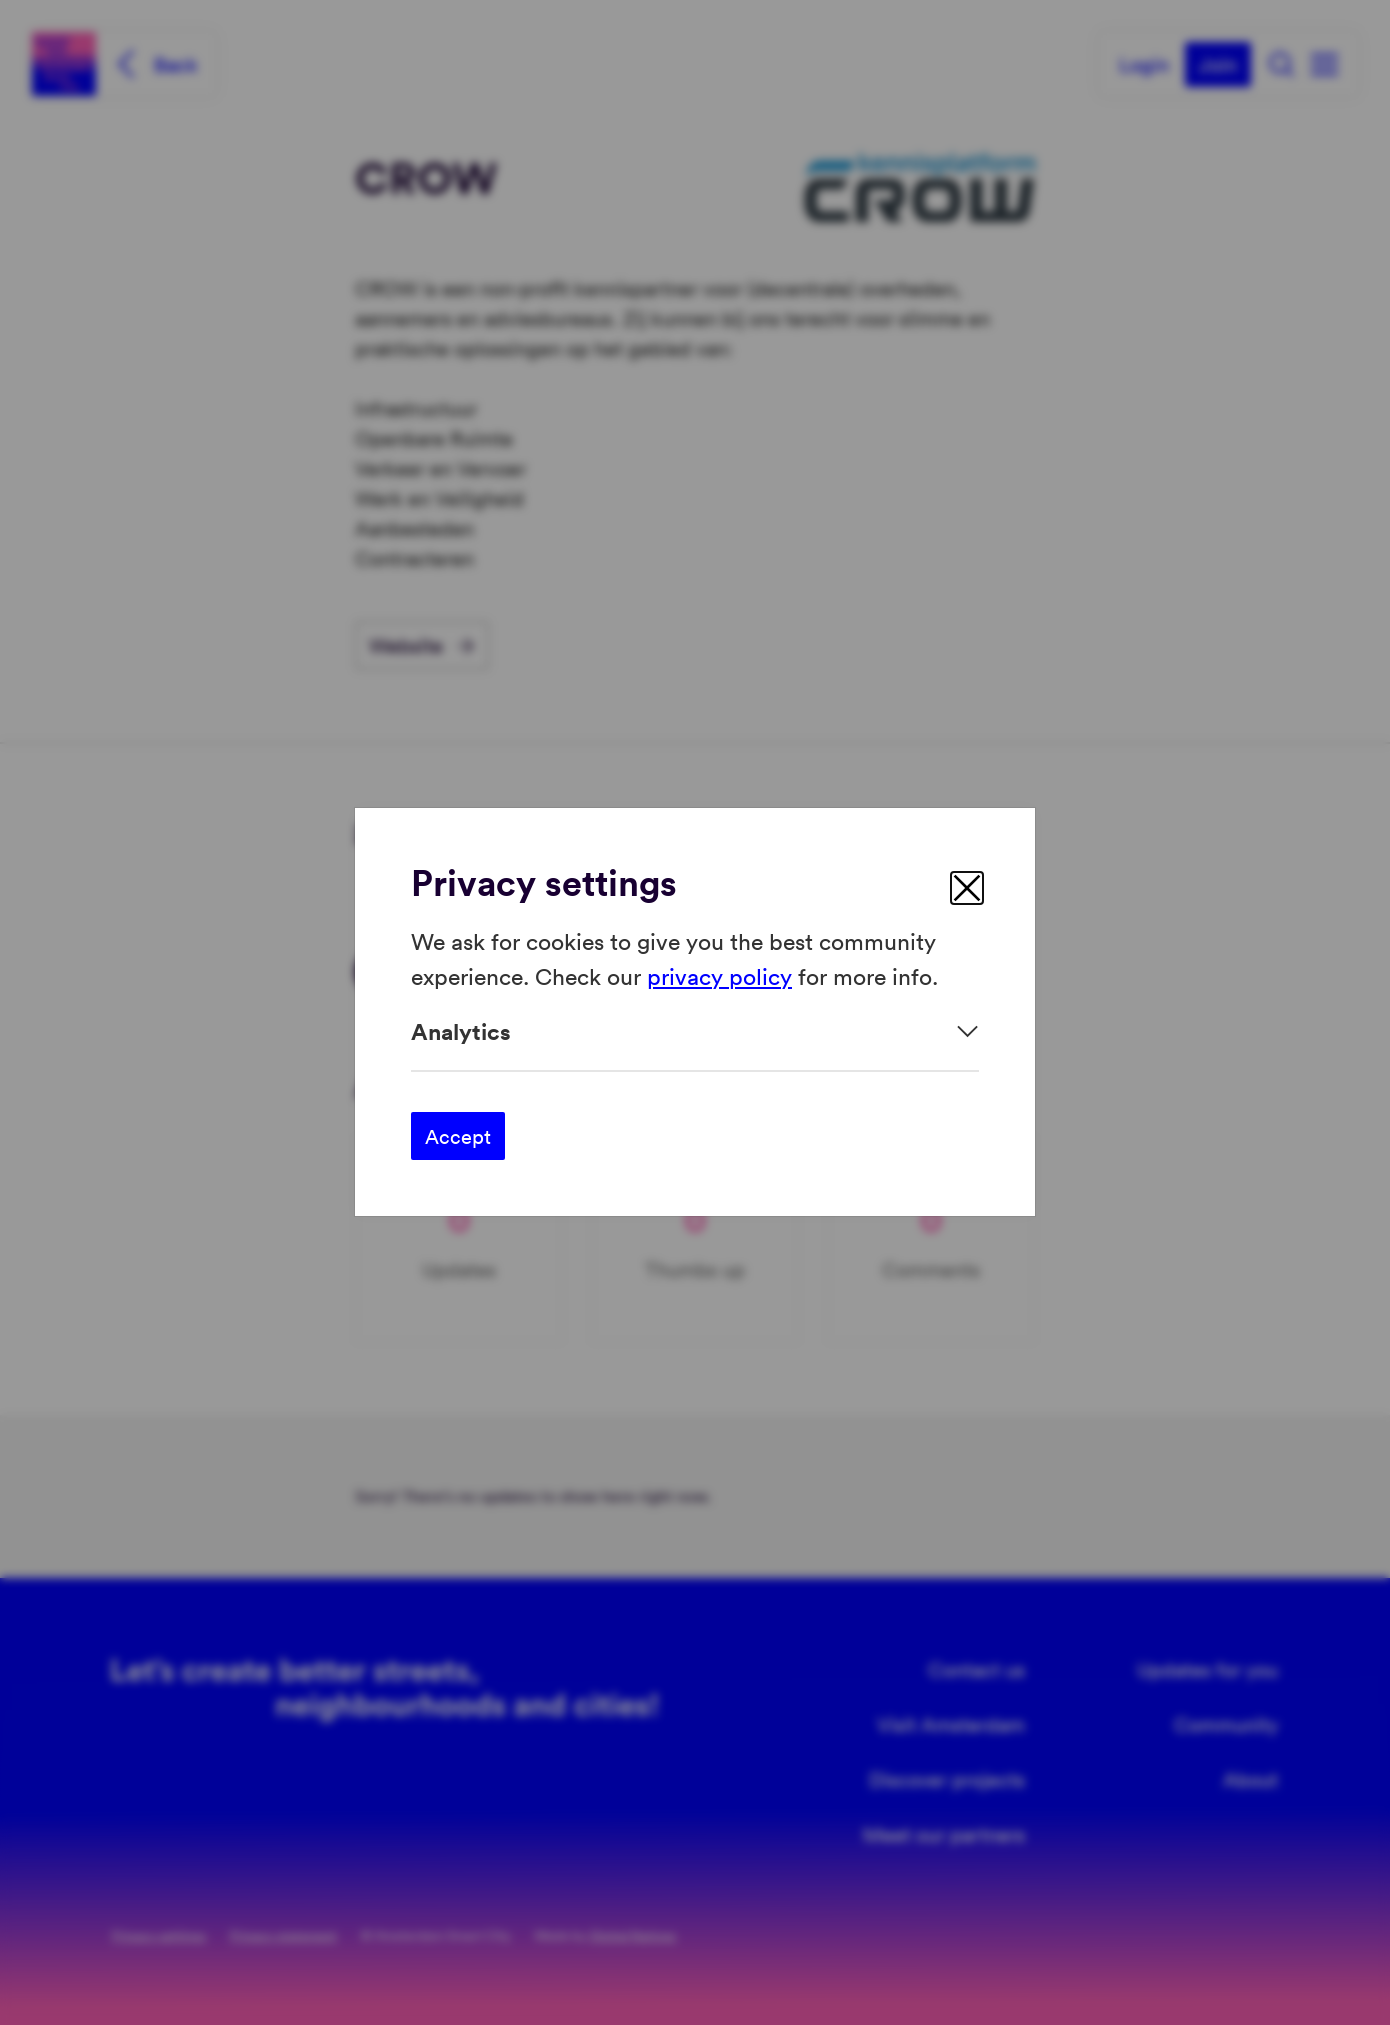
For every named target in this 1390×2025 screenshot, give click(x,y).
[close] (967, 888)
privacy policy (719, 975)
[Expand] (695, 1031)
